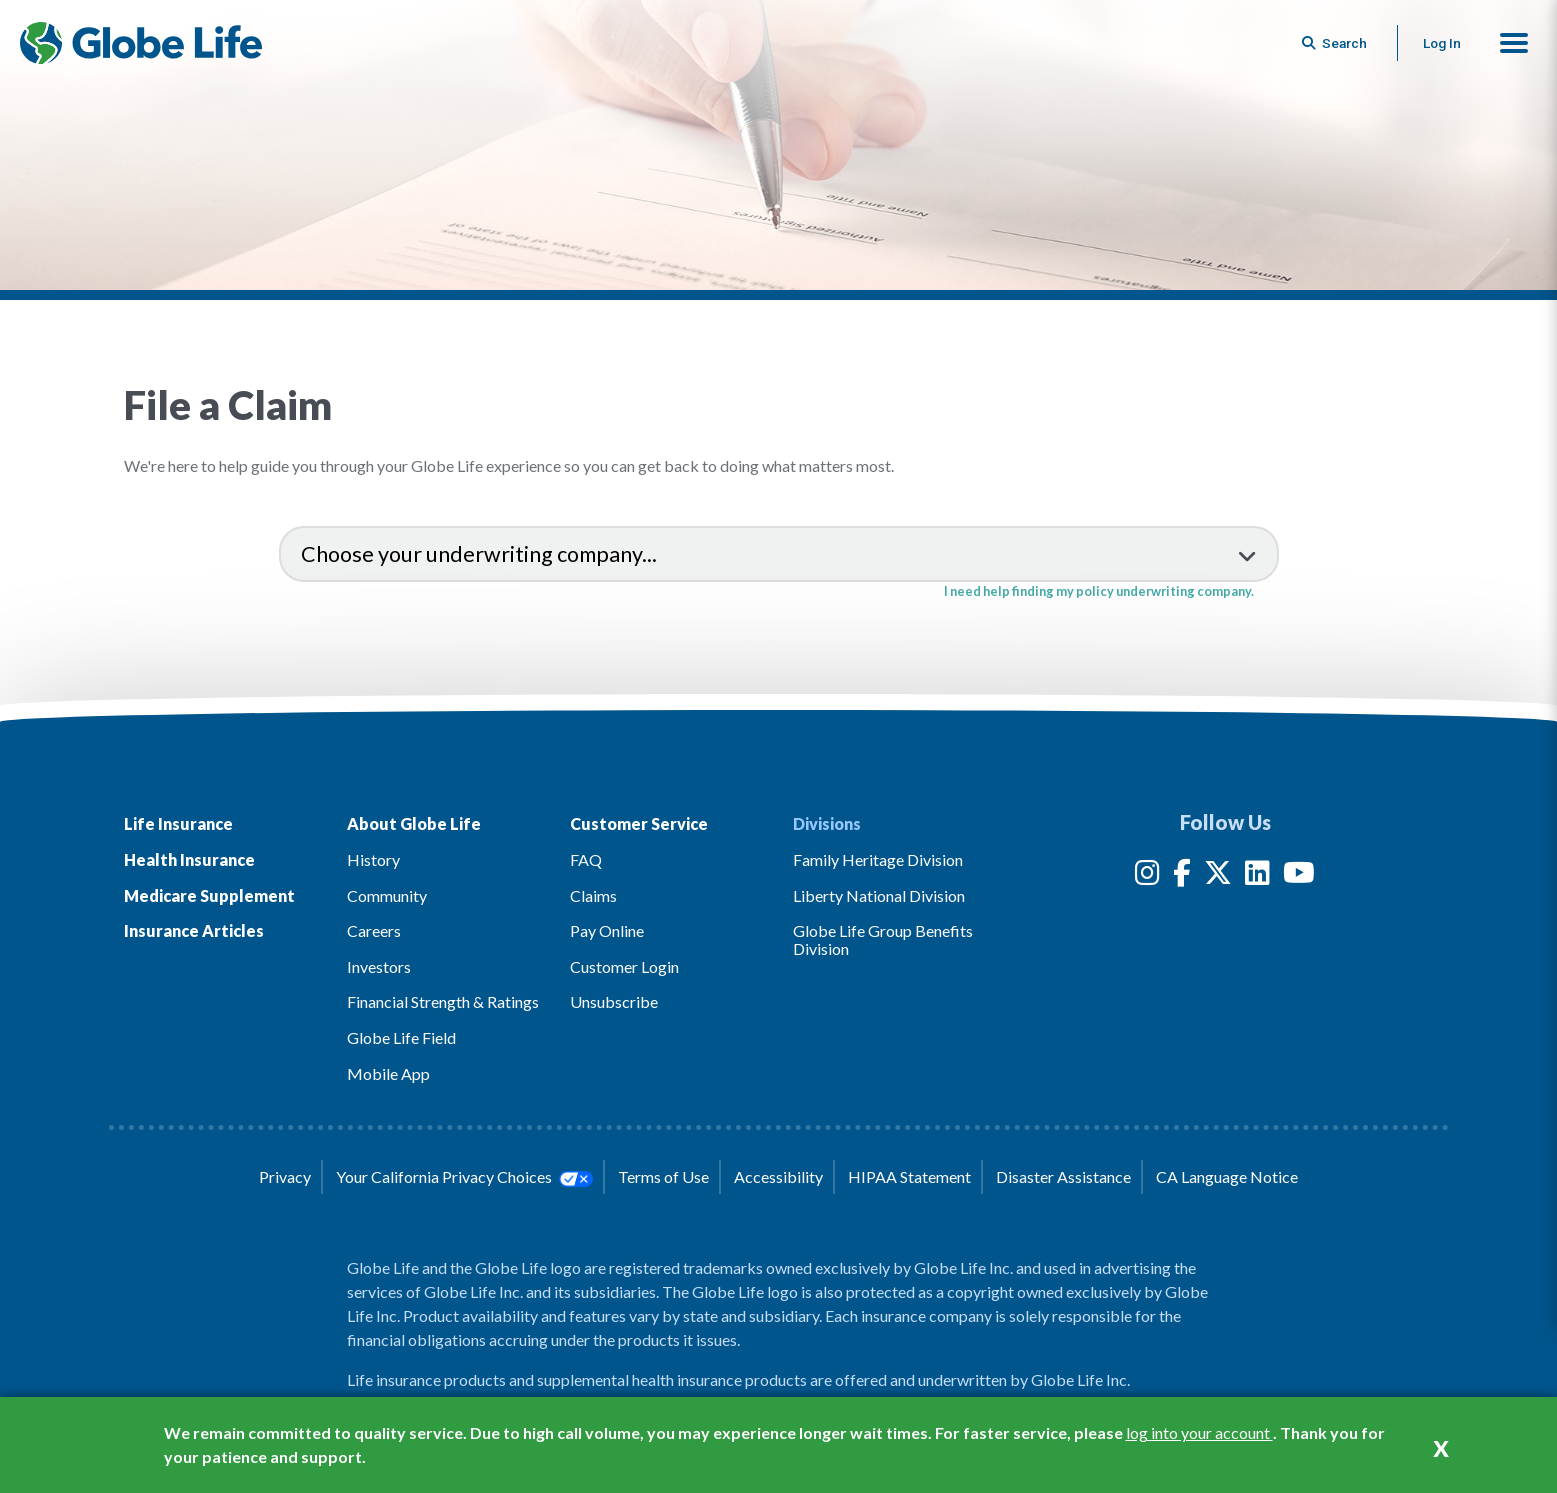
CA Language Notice (1227, 1176)
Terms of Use (663, 1176)
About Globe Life (414, 823)
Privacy (285, 1176)
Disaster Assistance (1063, 1176)
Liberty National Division (879, 895)
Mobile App (388, 1073)
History (373, 859)
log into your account (1199, 1432)
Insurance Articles (194, 930)
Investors (379, 966)
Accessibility (778, 1176)
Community (387, 895)
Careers (374, 930)
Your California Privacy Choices (464, 1177)
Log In (1442, 43)
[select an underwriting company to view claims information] (779, 554)
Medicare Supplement (209, 895)
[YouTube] (1299, 876)
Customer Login (624, 966)
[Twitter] (1218, 876)
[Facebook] (1182, 876)
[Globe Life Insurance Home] (141, 43)
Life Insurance (178, 823)
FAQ (586, 859)
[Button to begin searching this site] (1336, 43)
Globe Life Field (401, 1037)
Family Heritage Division (878, 859)
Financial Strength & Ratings (443, 1001)
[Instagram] (1147, 876)
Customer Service (639, 823)
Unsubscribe (614, 1001)
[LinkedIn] (1257, 876)
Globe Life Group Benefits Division (883, 939)
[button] (1514, 43)
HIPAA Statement (909, 1176)
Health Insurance (189, 859)
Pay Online (607, 930)
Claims (593, 895)
